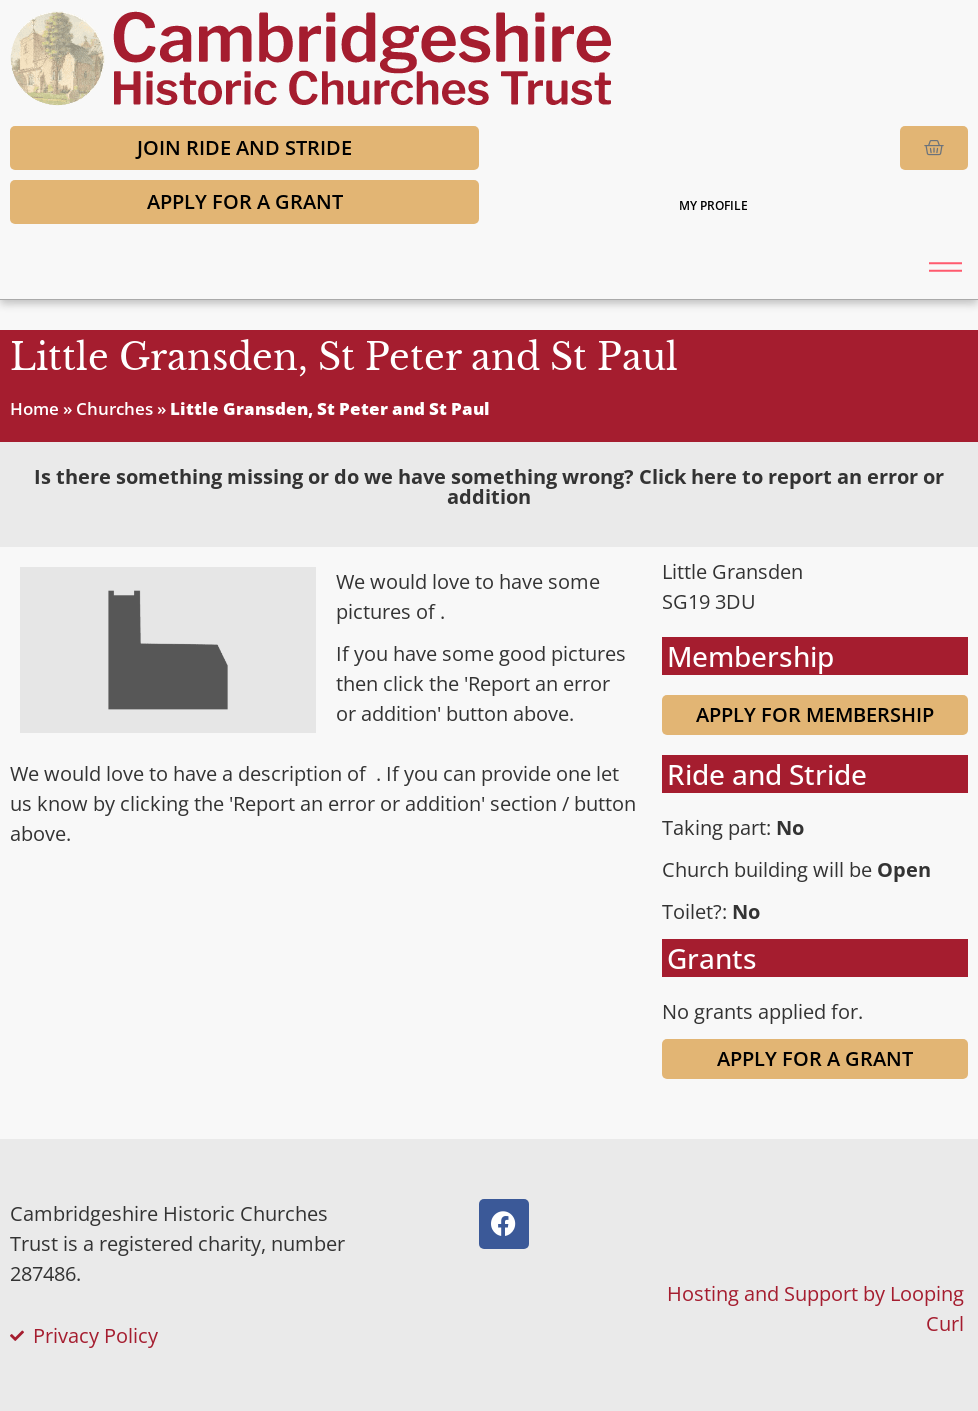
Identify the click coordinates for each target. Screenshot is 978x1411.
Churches (114, 408)
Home (34, 408)
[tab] (489, 487)
